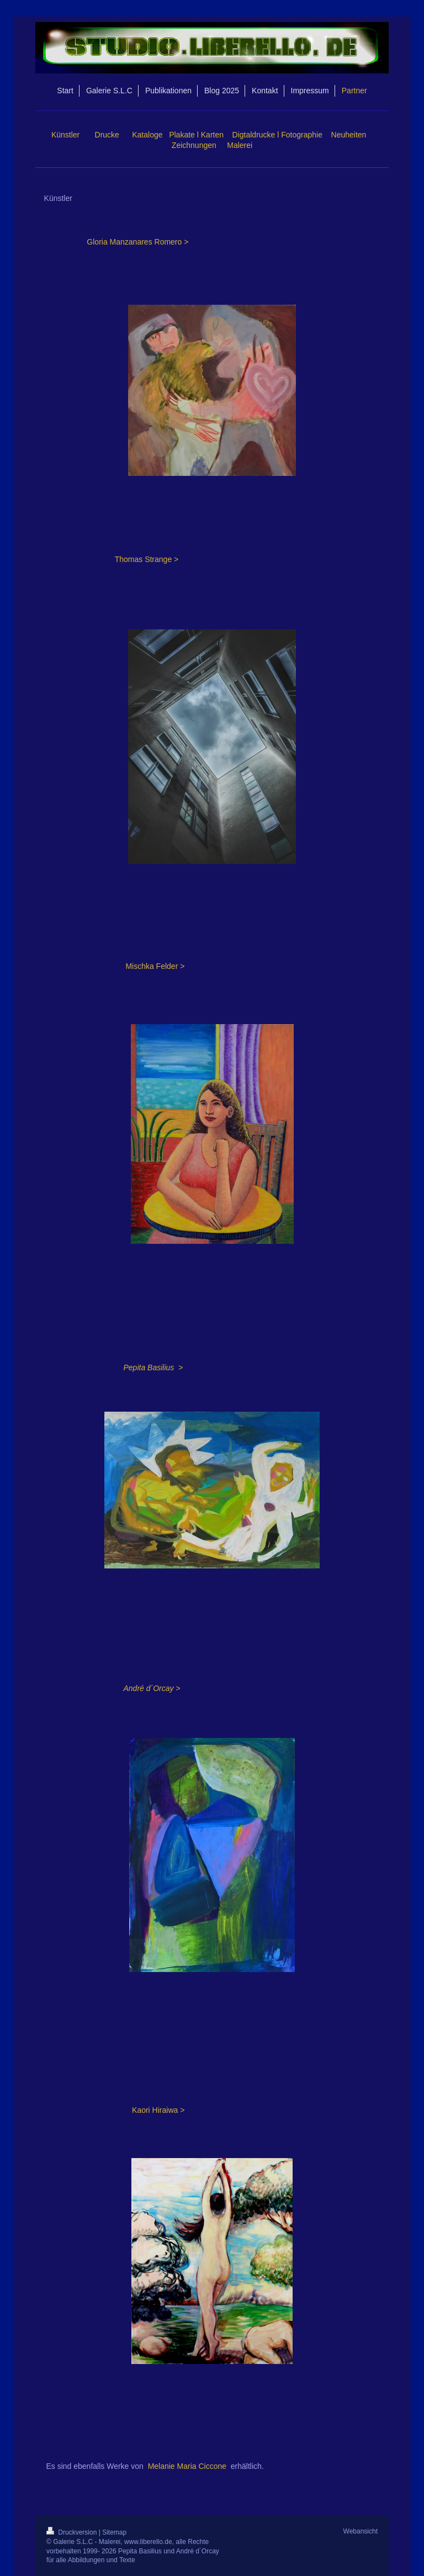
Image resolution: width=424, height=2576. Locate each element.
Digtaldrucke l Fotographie (277, 134)
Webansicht (360, 2531)
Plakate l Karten (196, 134)
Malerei (239, 145)
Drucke (107, 134)
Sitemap (114, 2532)
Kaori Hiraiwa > (158, 2110)
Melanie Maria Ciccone (187, 2466)
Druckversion (72, 2532)
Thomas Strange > (147, 559)
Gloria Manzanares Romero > (137, 241)
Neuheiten (349, 134)
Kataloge (147, 134)
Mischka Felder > (154, 966)
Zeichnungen (194, 145)
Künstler (65, 134)
